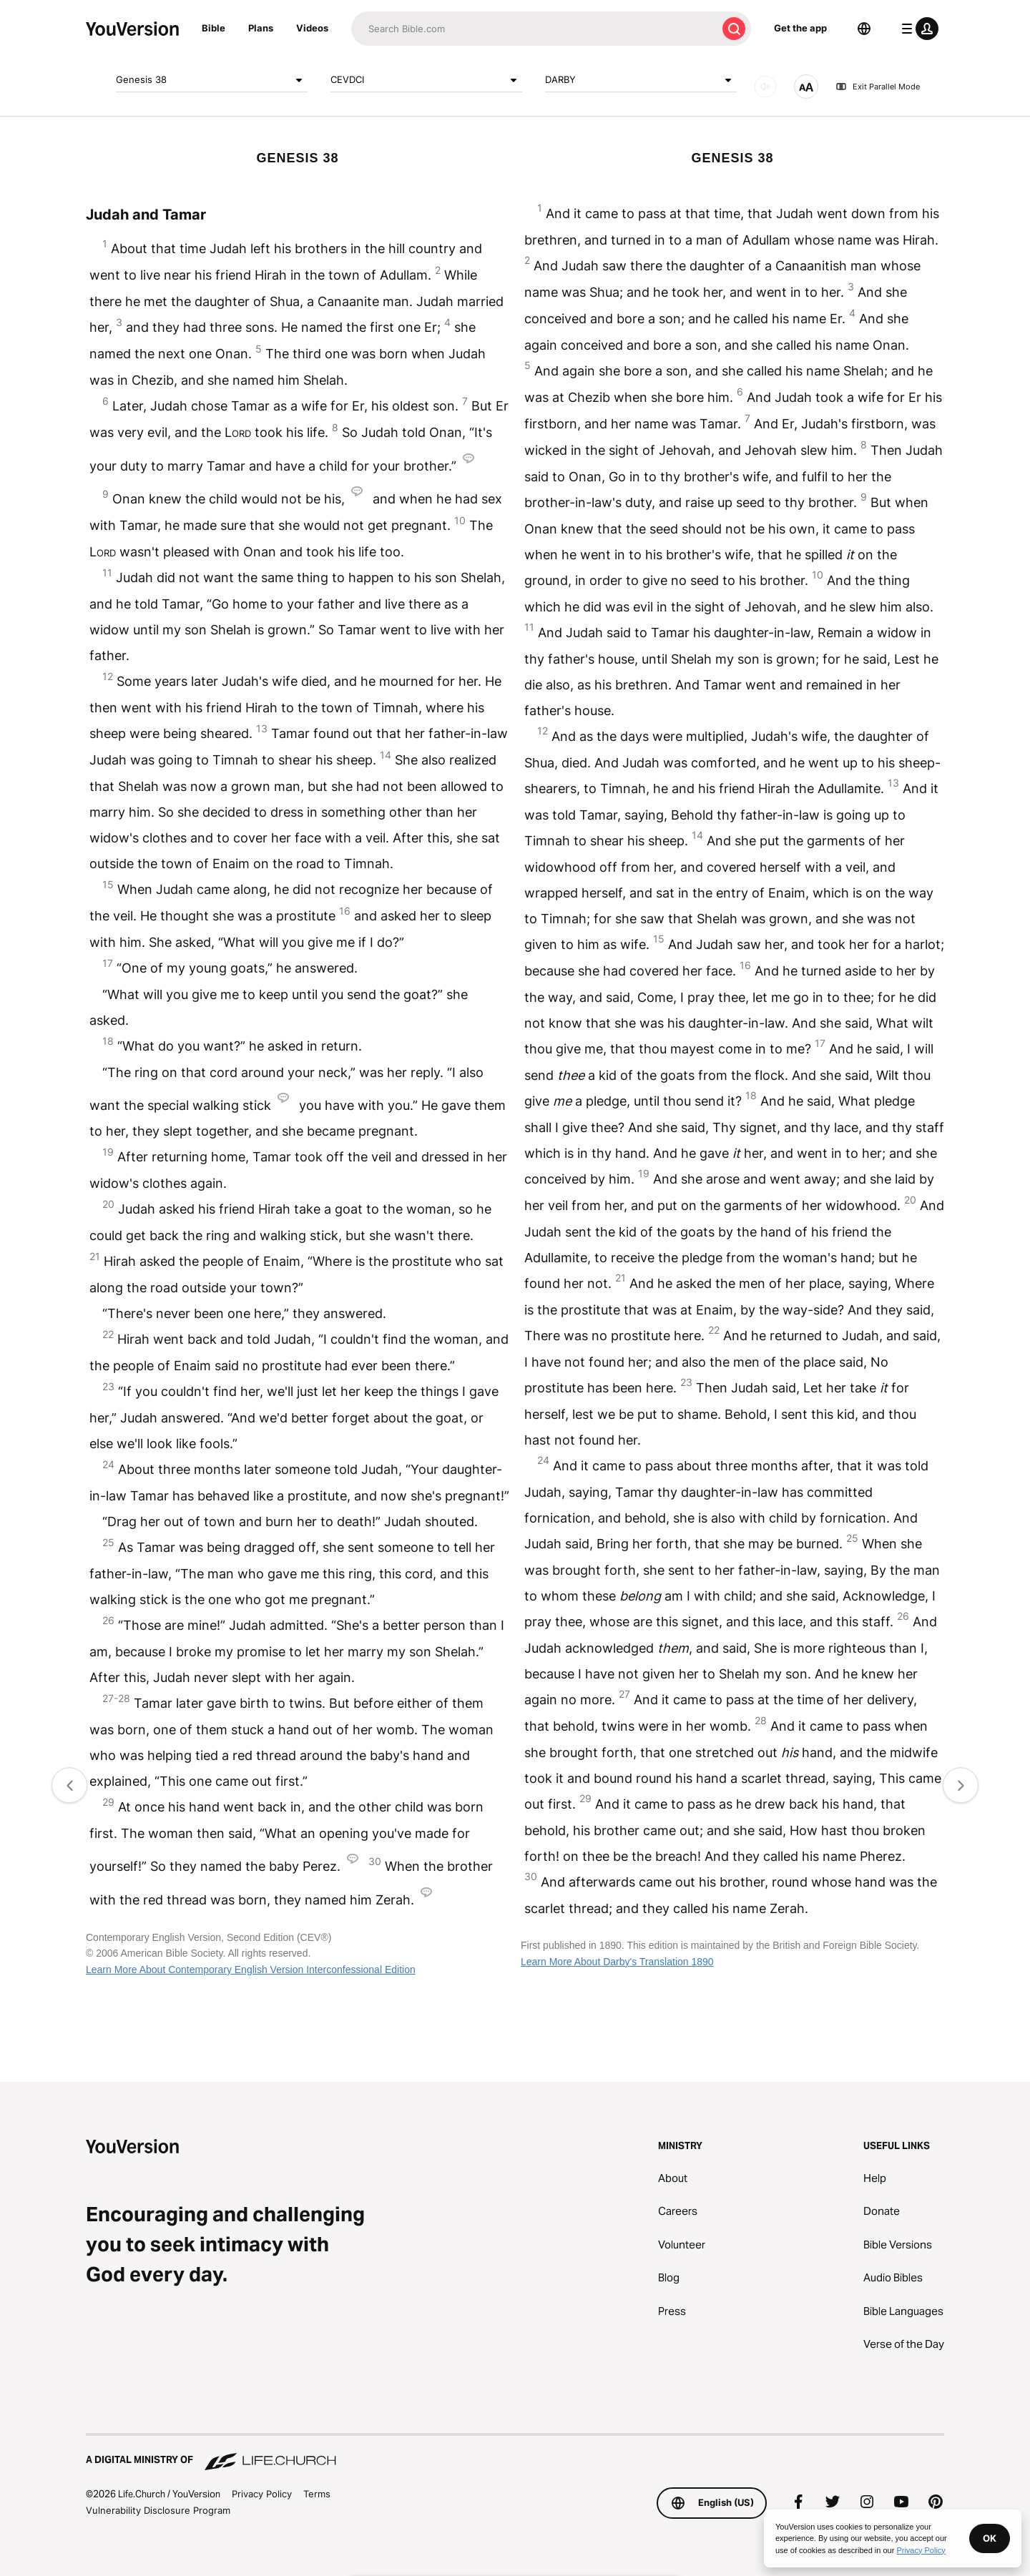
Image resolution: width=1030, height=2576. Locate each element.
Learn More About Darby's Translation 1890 (617, 1961)
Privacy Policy (262, 2493)
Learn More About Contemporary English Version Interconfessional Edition (251, 1969)
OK (989, 2538)
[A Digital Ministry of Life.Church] (515, 2453)
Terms (316, 2493)
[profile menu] (917, 28)
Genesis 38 (212, 80)
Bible (213, 28)
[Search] (534, 28)
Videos (312, 28)
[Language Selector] (864, 28)
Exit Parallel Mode (877, 86)
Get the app (800, 28)
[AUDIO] (765, 86)
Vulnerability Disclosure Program (158, 2510)
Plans (260, 28)
